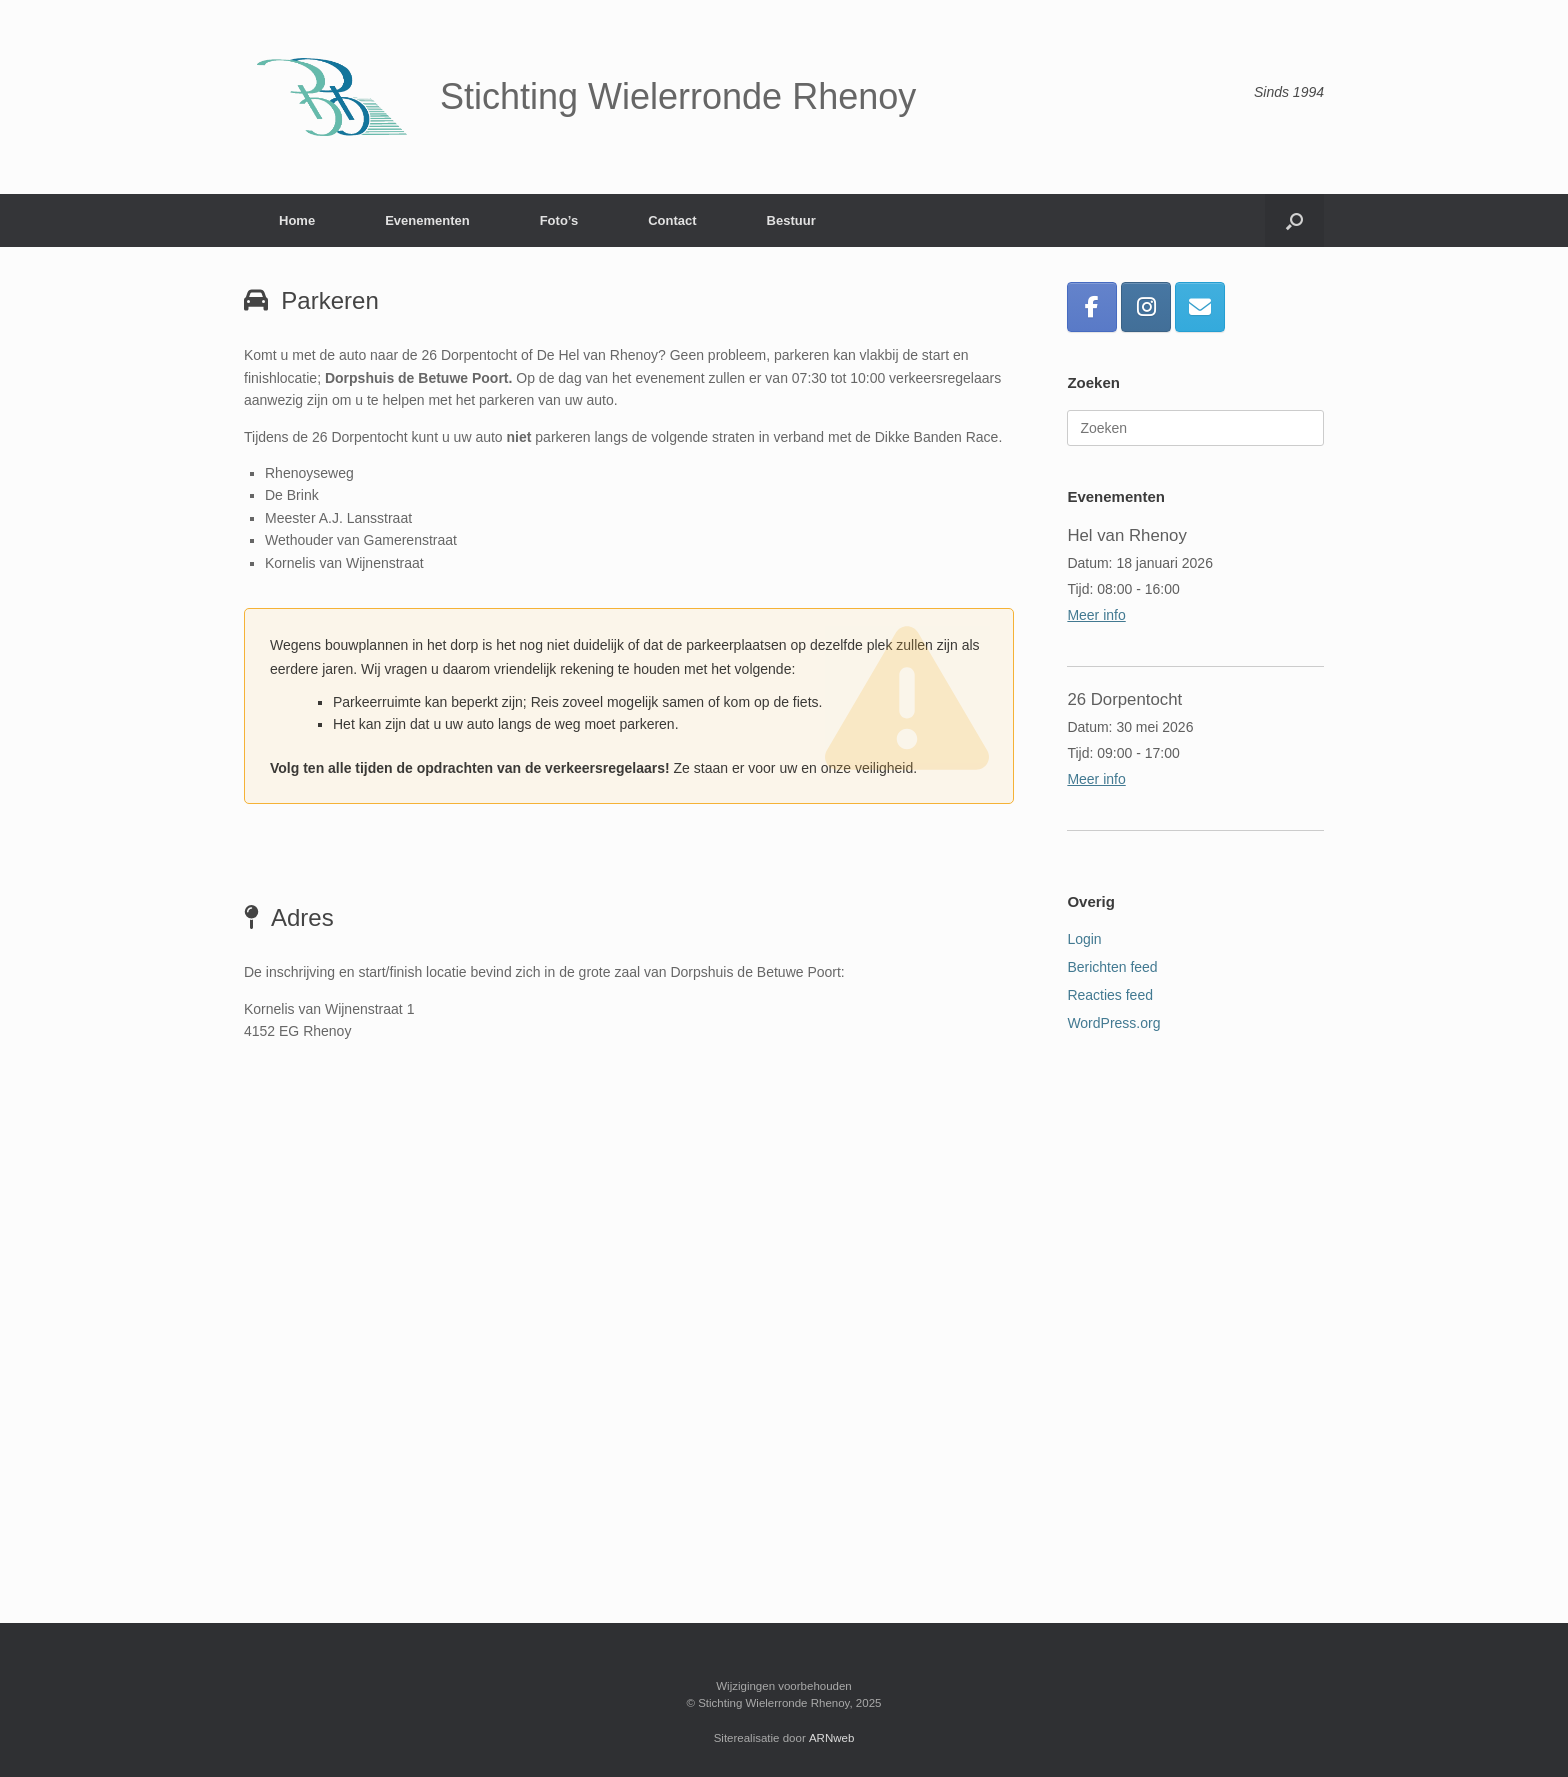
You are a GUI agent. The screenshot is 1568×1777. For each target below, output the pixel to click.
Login (1084, 939)
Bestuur (791, 220)
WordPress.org (1113, 1023)
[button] (1294, 220)
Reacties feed (1110, 995)
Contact (672, 220)
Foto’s (559, 220)
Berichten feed (1112, 967)
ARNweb (831, 1738)
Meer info (1096, 615)
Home (297, 220)
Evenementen (427, 220)
